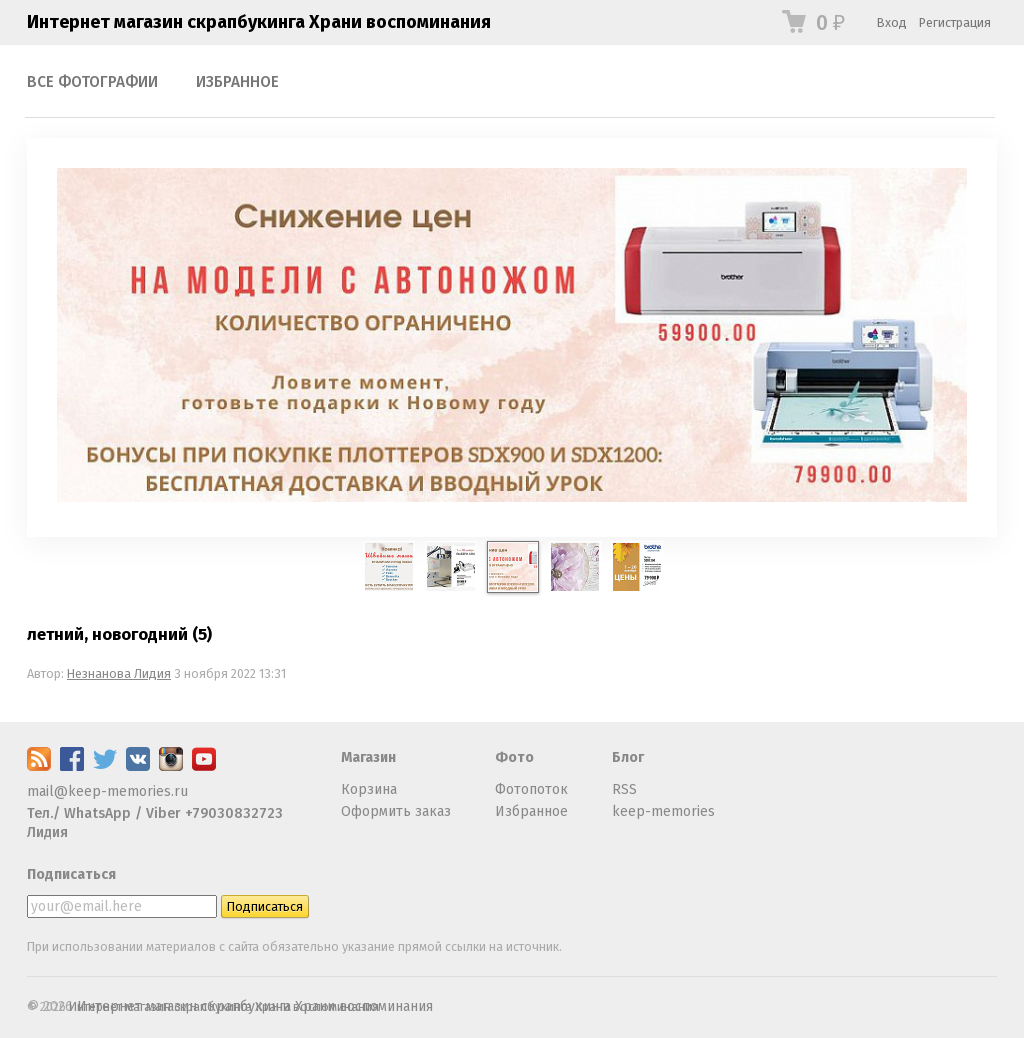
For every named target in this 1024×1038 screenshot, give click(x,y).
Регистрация (955, 22)
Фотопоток (531, 789)
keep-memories (663, 811)
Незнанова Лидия (119, 673)
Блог (628, 757)
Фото (514, 757)
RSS (624, 789)
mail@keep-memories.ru (107, 791)
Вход (892, 22)
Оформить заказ (396, 811)
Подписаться (71, 874)
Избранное (237, 82)
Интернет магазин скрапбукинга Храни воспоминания (259, 22)
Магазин (368, 757)
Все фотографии (92, 82)
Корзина (369, 789)
